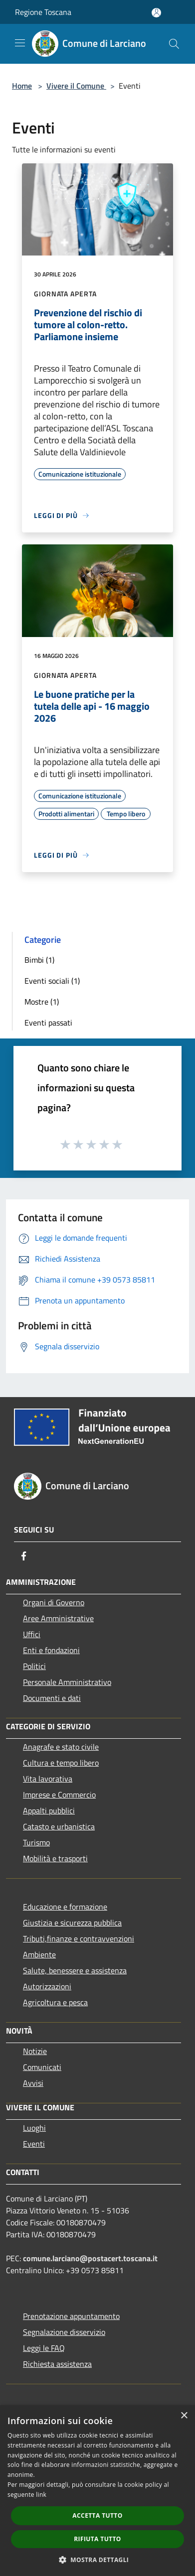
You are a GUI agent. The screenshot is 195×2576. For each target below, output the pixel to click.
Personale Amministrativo (67, 1682)
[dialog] (97, 2490)
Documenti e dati (52, 1698)
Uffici (31, 1634)
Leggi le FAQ (44, 2348)
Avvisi (33, 2083)
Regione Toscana (43, 12)
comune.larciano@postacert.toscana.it (90, 2258)
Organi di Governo (53, 1602)
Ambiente (39, 1954)
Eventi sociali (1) (52, 981)
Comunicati (42, 2067)
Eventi (34, 2144)
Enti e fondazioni (51, 1650)
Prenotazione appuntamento (71, 2316)
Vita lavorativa (47, 1779)
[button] (97, 2560)
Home (22, 86)
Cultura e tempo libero (61, 1763)
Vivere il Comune (76, 86)
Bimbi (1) (39, 960)
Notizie (35, 2051)
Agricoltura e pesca (55, 2002)
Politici (34, 1666)
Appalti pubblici (49, 1810)
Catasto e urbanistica (59, 1826)
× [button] (184, 2416)
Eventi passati (48, 1023)
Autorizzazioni (47, 1986)
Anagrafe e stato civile (61, 1747)
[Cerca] (174, 44)
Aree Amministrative (58, 1618)
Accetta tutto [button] (97, 2515)
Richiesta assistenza (57, 2364)
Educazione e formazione (65, 1907)
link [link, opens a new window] (41, 2494)
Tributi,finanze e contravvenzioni (78, 1938)
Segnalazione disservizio (64, 2332)
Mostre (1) (41, 1002)
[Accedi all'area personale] (156, 12)
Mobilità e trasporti (55, 1858)
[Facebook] (24, 1556)
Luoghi (34, 2128)
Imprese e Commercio (59, 1795)
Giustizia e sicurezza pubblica (72, 1923)
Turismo (36, 1842)
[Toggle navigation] (20, 43)
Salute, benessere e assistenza (75, 1970)
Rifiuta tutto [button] (97, 2539)
